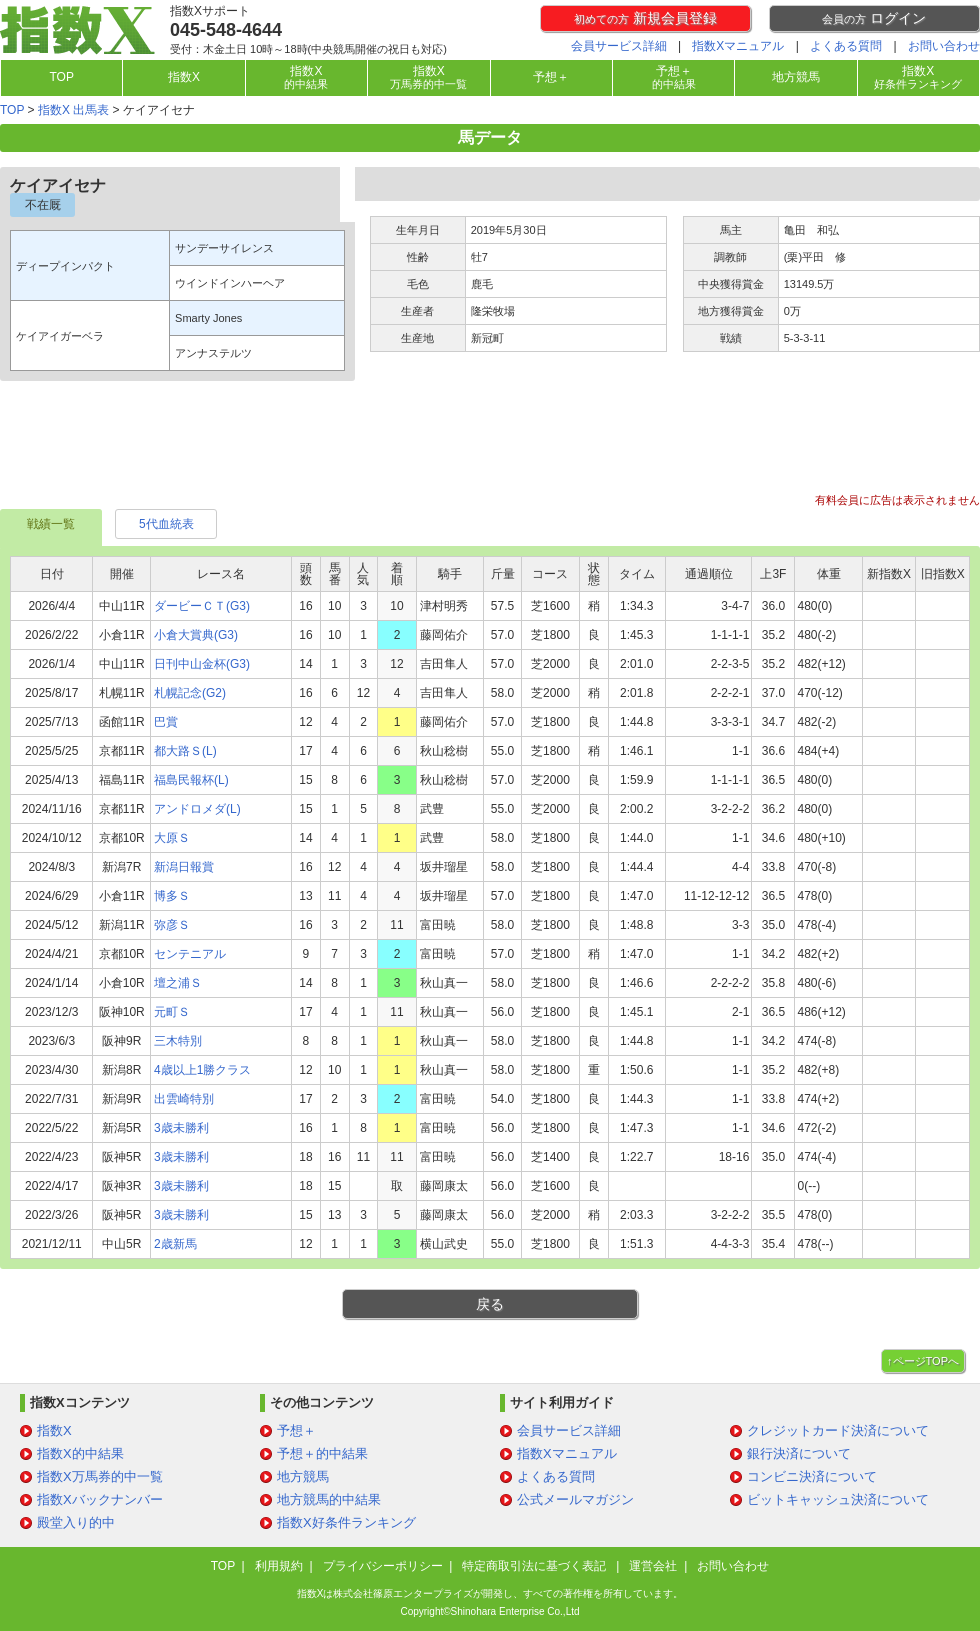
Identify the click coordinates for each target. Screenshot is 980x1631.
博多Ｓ (172, 896)
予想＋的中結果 (322, 1453)
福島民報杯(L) (191, 780)
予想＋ (551, 77)
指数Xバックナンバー (100, 1499)
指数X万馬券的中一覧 (100, 1476)
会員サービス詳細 (619, 46)
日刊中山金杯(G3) (202, 664)
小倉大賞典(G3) (196, 635)
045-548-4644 (226, 30)
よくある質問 (846, 46)
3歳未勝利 (181, 1128)
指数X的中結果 (80, 1453)
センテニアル (190, 954)
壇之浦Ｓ (178, 983)
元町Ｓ (172, 1012)
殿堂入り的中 (76, 1522)
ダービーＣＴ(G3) (202, 606)
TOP (61, 77)
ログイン (874, 18)
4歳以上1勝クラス (202, 1070)
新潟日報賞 (184, 867)
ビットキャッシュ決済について (838, 1499)
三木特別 (178, 1041)
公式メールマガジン (575, 1499)
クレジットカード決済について (838, 1430)
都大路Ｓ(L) (185, 751)
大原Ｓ (172, 838)
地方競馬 (796, 77)
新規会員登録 (645, 18)
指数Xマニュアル (738, 46)
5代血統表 (166, 524)
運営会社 (653, 1566)
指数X (184, 77)
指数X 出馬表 (73, 110)
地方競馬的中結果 (329, 1499)
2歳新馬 (175, 1244)
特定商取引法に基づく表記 (535, 1566)
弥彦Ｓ (172, 925)
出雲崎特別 (184, 1099)
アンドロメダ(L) (197, 809)
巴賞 (166, 722)
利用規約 (279, 1566)
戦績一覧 (51, 524)
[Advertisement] (490, 446)
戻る (490, 1304)
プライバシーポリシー (383, 1566)
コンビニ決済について (812, 1476)
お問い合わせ (944, 46)
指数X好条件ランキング (346, 1522)
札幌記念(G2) (190, 693)
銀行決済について (799, 1453)
